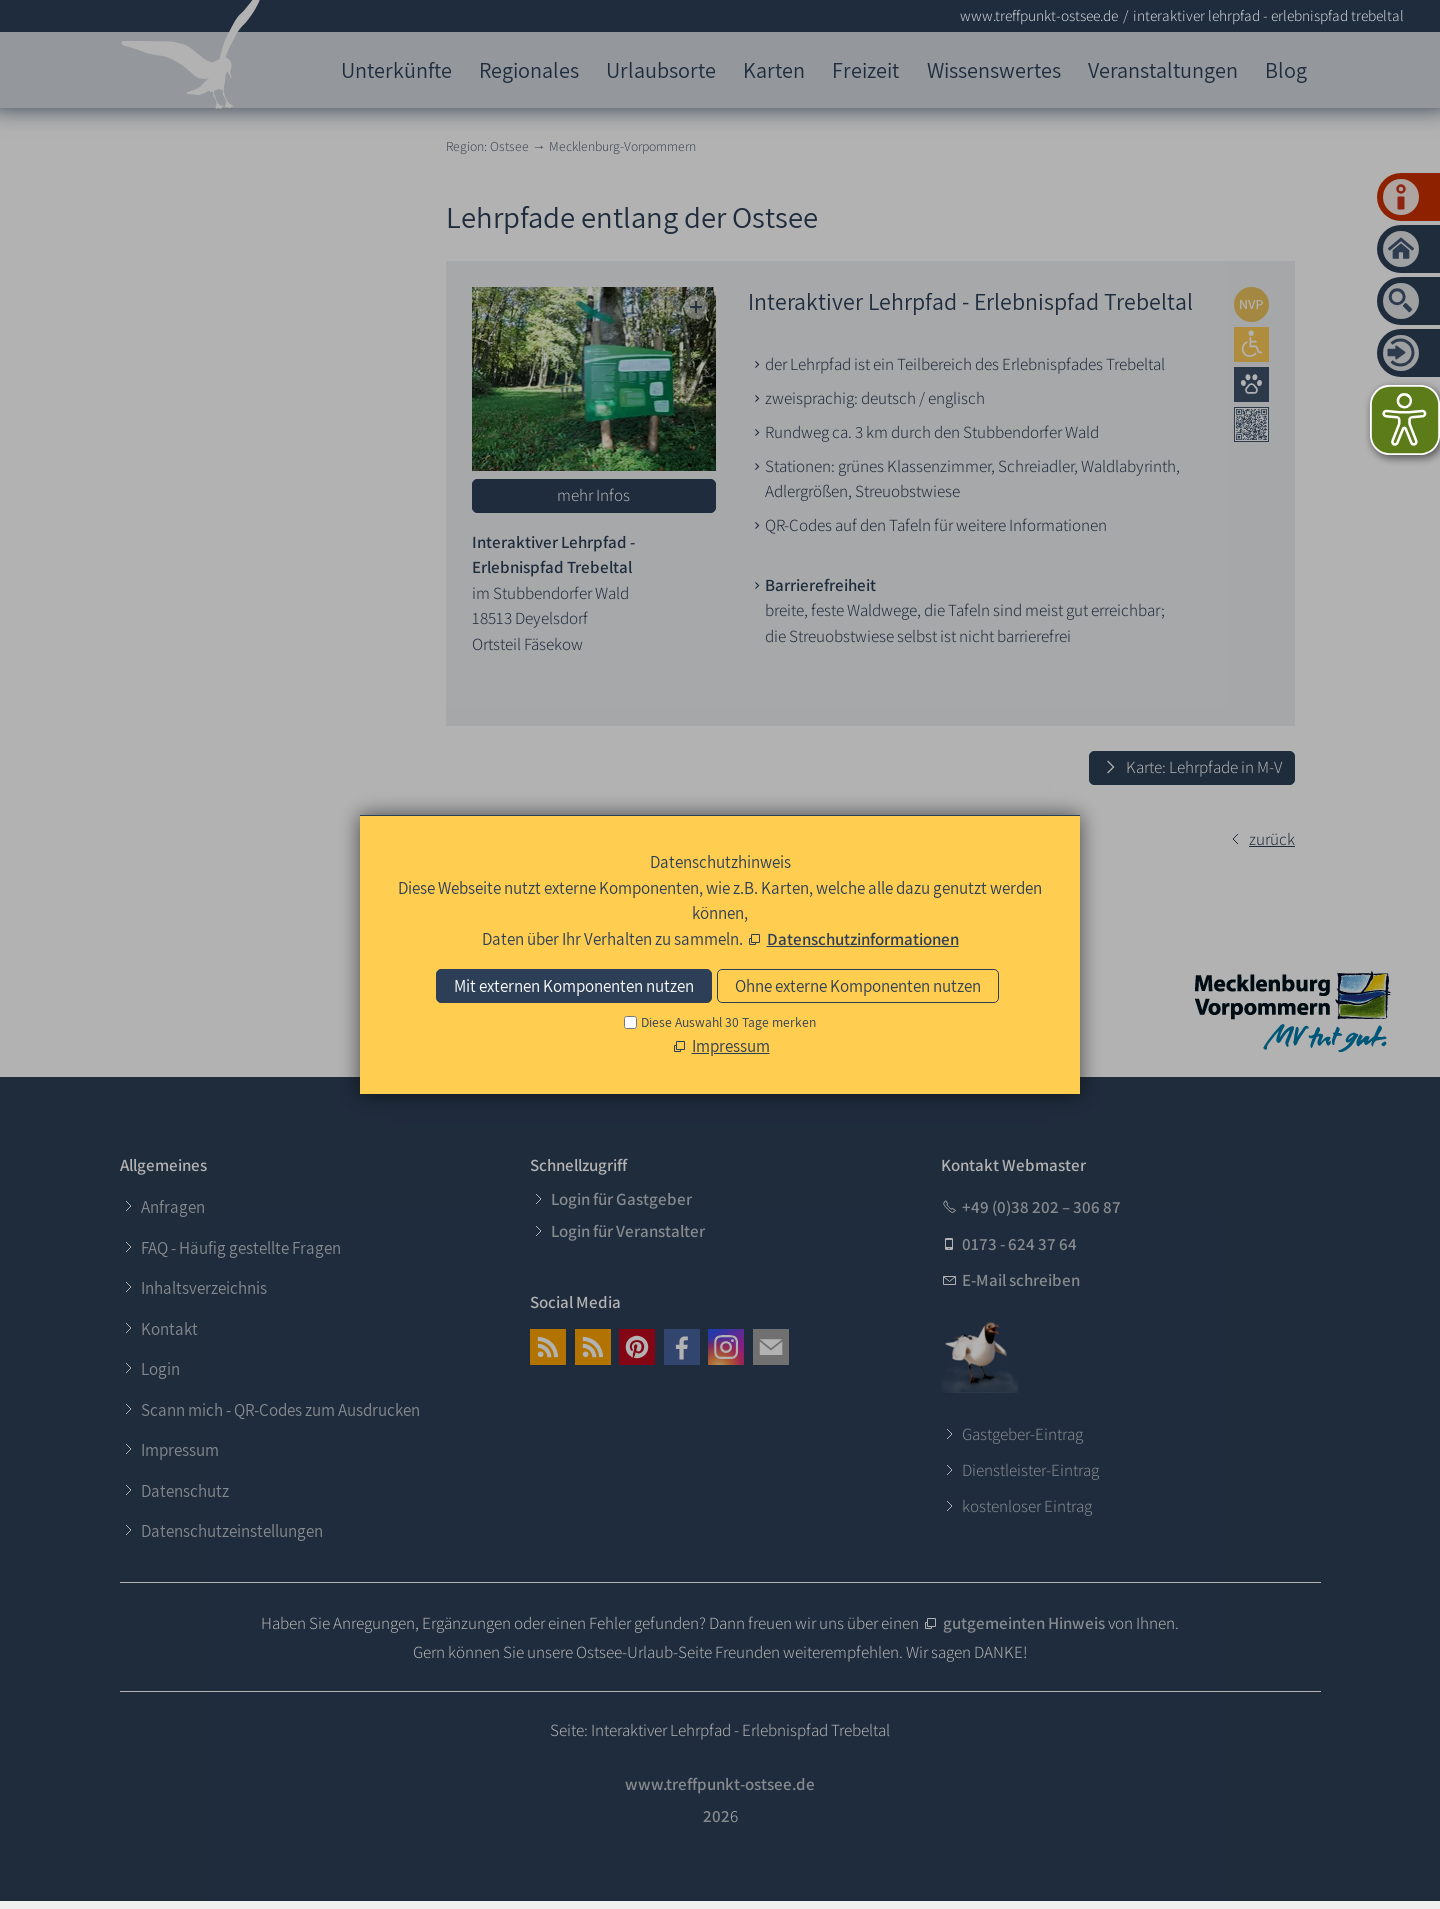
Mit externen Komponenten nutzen (574, 986)
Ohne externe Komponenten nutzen (858, 986)
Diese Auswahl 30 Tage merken (728, 1022)
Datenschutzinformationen (863, 939)
